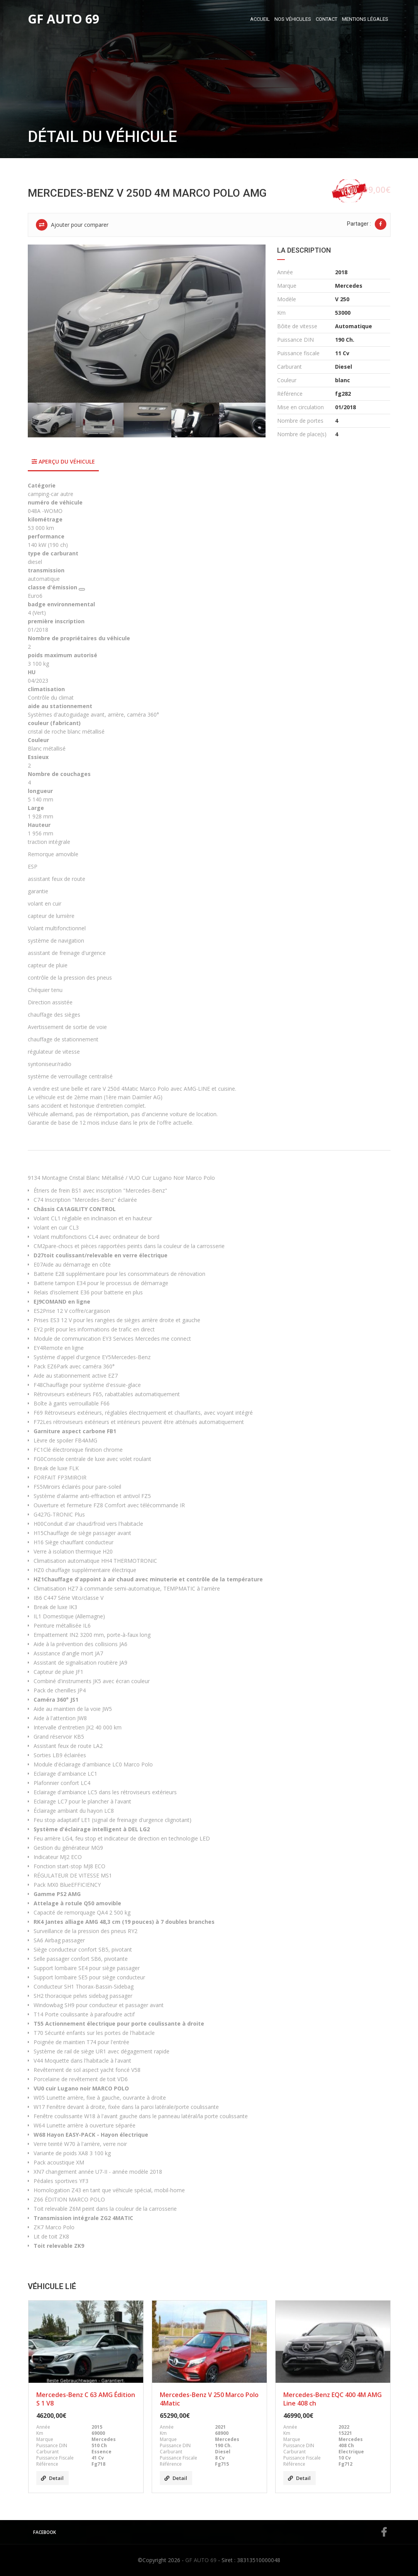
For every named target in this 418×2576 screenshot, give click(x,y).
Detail (52, 2478)
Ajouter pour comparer (72, 225)
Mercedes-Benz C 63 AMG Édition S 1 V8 (85, 2398)
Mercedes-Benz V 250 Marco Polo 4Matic (209, 2398)
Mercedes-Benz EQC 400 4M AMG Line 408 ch (332, 2398)
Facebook (210, 2532)
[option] (147, 324)
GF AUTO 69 (201, 2560)
